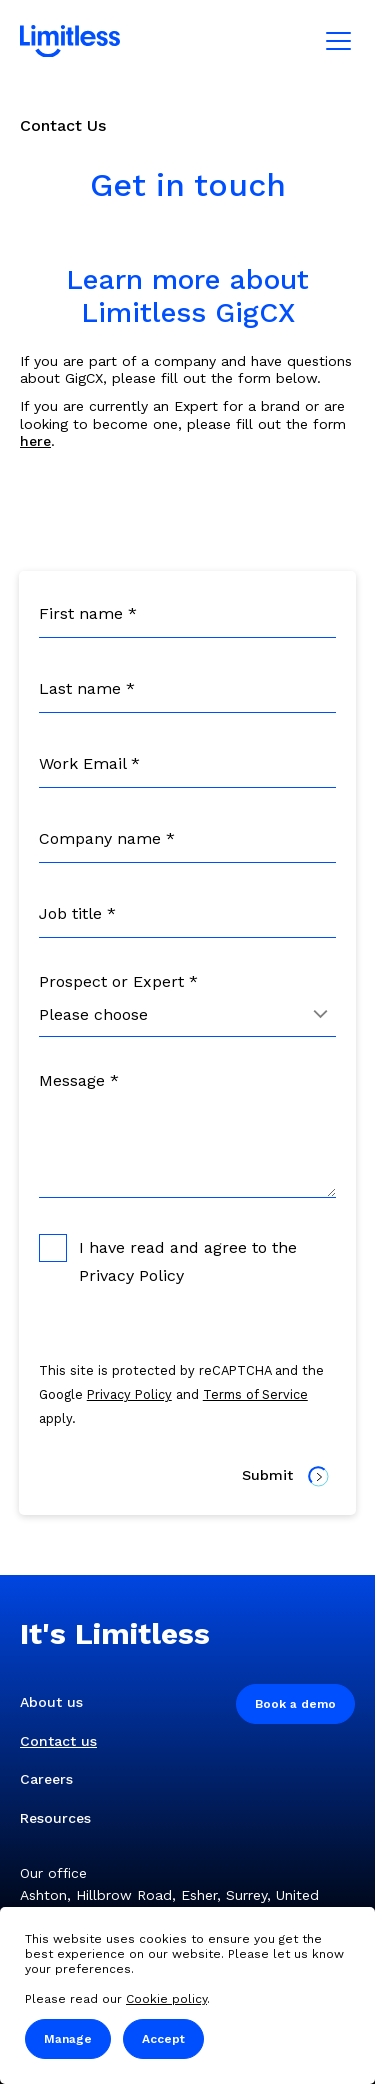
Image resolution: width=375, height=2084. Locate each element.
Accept (163, 2039)
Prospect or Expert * (118, 981)
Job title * (77, 913)
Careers (46, 1779)
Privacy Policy (131, 1275)
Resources (55, 1818)
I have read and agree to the (168, 1259)
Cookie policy (166, 1999)
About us (51, 1702)
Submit (286, 1476)
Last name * (87, 688)
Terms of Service (255, 1394)
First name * (88, 613)
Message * (79, 1080)
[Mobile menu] (338, 41)
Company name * (107, 838)
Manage (68, 2039)
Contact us (58, 1741)
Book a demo (295, 1704)
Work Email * (89, 763)
